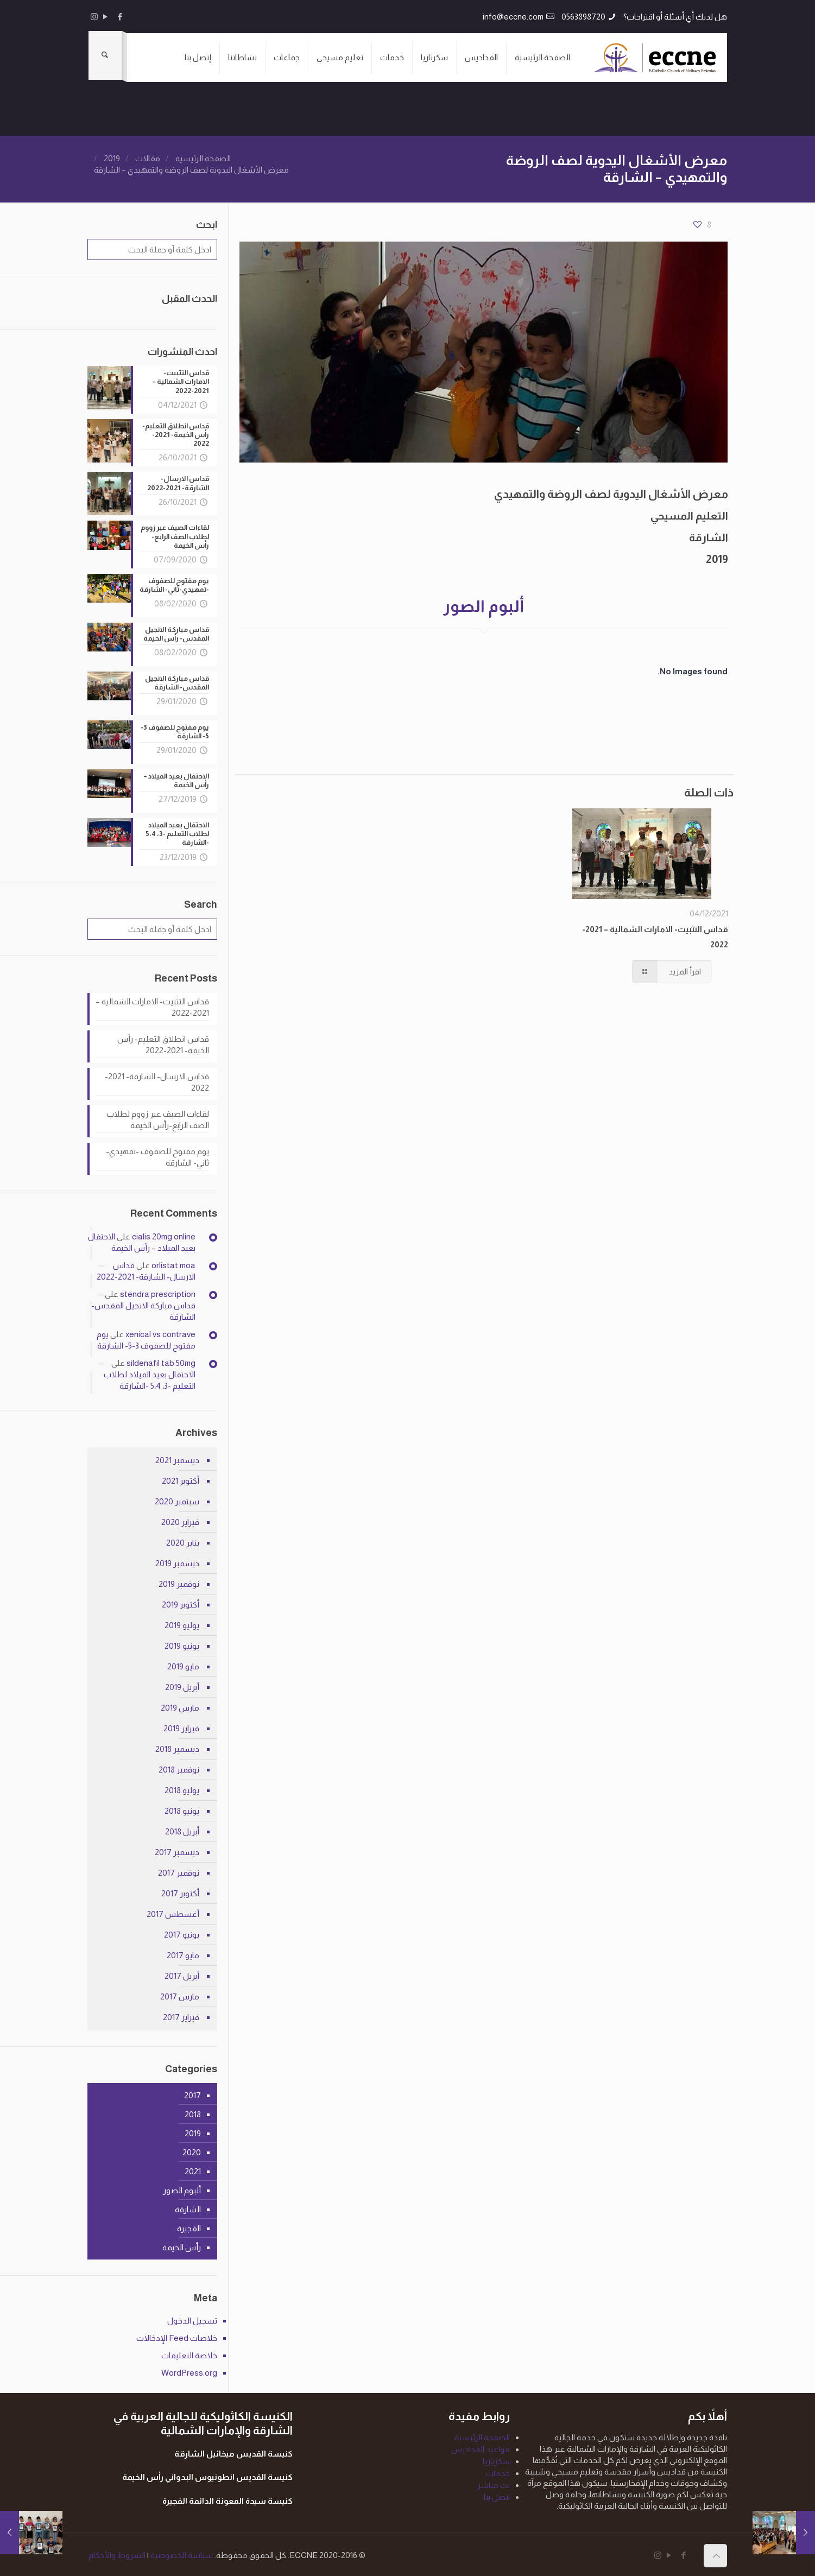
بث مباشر (493, 2483)
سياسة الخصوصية (181, 2553)
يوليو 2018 (182, 1788)
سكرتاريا (496, 2459)
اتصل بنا (497, 2494)
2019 (112, 158)
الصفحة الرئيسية (203, 158)
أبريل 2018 (182, 1829)
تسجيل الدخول (192, 2318)
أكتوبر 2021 (180, 1478)
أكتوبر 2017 (180, 1891)
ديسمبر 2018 (177, 1746)
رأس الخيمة (181, 2245)
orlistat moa (173, 1263)
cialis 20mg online (163, 1234)
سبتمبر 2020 (177, 1499)
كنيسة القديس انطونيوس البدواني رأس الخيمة (207, 2475)
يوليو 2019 (182, 1623)
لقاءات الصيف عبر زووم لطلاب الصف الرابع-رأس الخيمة (157, 1117)
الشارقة (188, 2207)
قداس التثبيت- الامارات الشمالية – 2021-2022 (152, 1005)
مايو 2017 (183, 1953)
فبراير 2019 (181, 1726)
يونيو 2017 (181, 1932)
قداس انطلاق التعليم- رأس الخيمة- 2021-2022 (163, 1042)
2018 (193, 2112)
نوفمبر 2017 (178, 1870)
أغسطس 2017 (173, 1911)
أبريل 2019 (182, 1684)
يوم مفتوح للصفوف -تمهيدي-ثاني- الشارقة (157, 1154)
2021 (193, 2169)
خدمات (498, 2471)
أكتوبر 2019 (180, 1602)
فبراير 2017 (181, 2015)
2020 (191, 2150)
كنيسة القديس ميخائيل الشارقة (233, 2452)
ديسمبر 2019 (177, 1561)
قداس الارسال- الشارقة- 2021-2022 (157, 1079)
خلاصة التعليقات (189, 2353)
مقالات (147, 158)
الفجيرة (189, 2226)
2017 (192, 2093)
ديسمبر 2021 (177, 1458)
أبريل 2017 (182, 1973)
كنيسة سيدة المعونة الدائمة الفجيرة (227, 2498)
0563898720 (583, 16)
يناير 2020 (182, 1540)
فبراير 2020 (180, 1519)
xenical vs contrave (160, 1332)
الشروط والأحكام (117, 2553)
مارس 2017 (179, 1994)
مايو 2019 (183, 1664)
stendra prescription (157, 1292)
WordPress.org (189, 2370)
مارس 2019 (180, 1705)
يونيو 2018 (182, 1808)
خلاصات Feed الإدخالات (176, 2335)
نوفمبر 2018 (179, 1767)
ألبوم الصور (182, 2188)
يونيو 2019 (182, 1643)
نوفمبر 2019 (179, 1581)
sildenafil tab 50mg (161, 1361)
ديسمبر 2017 (177, 1850)
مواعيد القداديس (480, 2447)
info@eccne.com (513, 16)
